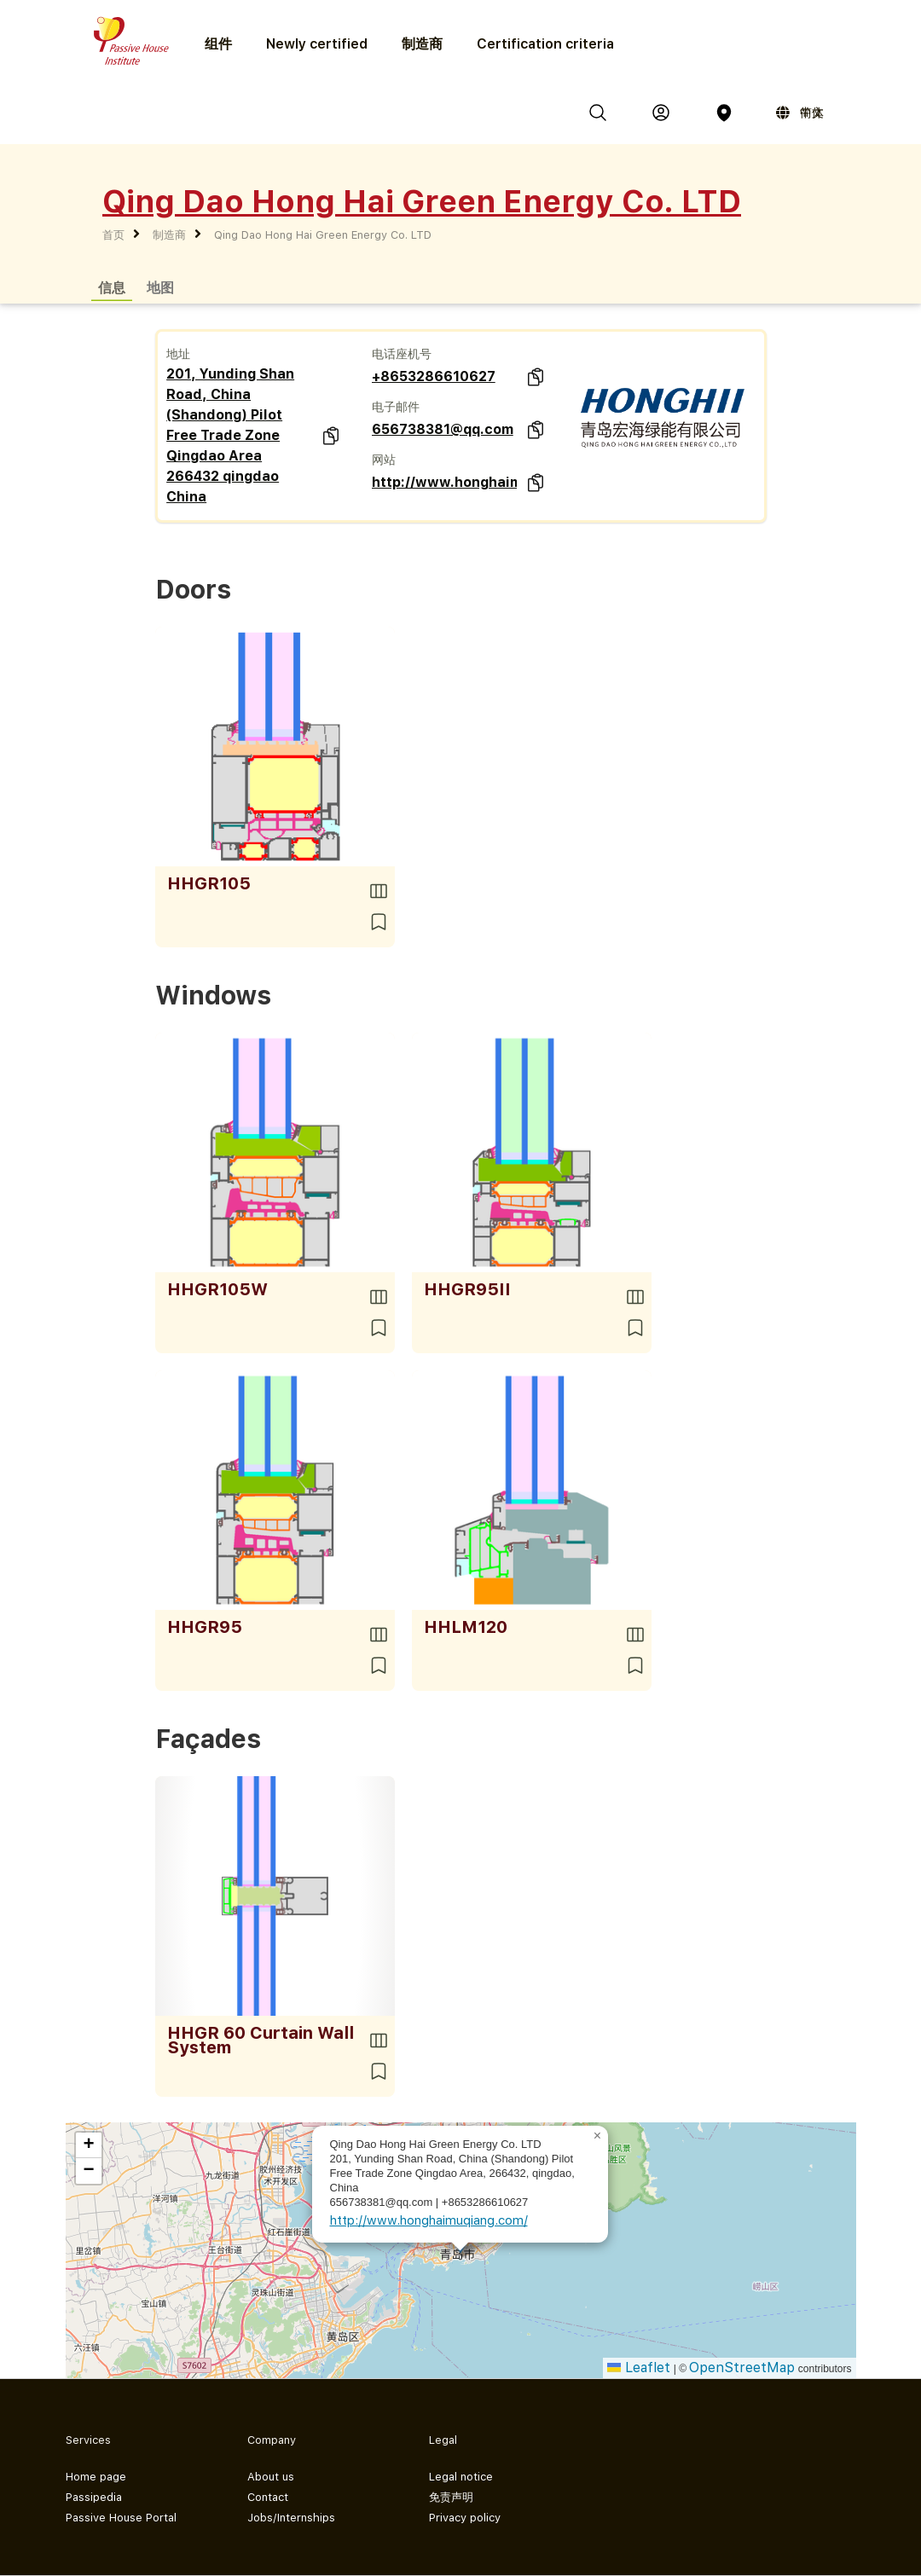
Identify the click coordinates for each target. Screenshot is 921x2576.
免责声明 (451, 2497)
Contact (267, 2497)
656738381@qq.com (442, 429)
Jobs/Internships (291, 2517)
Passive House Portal (121, 2517)
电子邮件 (396, 407)
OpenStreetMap (742, 2367)
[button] (598, 2136)
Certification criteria (545, 44)
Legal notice (461, 2476)
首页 (113, 235)
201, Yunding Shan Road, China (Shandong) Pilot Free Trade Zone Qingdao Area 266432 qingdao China (230, 435)
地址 (178, 354)
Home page (96, 2476)
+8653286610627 (433, 376)
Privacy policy (465, 2517)
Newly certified (317, 44)
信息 (111, 287)
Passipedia (94, 2497)
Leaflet (638, 2367)
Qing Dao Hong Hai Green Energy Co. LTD (323, 235)
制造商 (422, 44)
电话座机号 (402, 354)
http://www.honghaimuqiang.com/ (445, 482)
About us (270, 2476)
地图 (160, 287)
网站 (384, 459)
